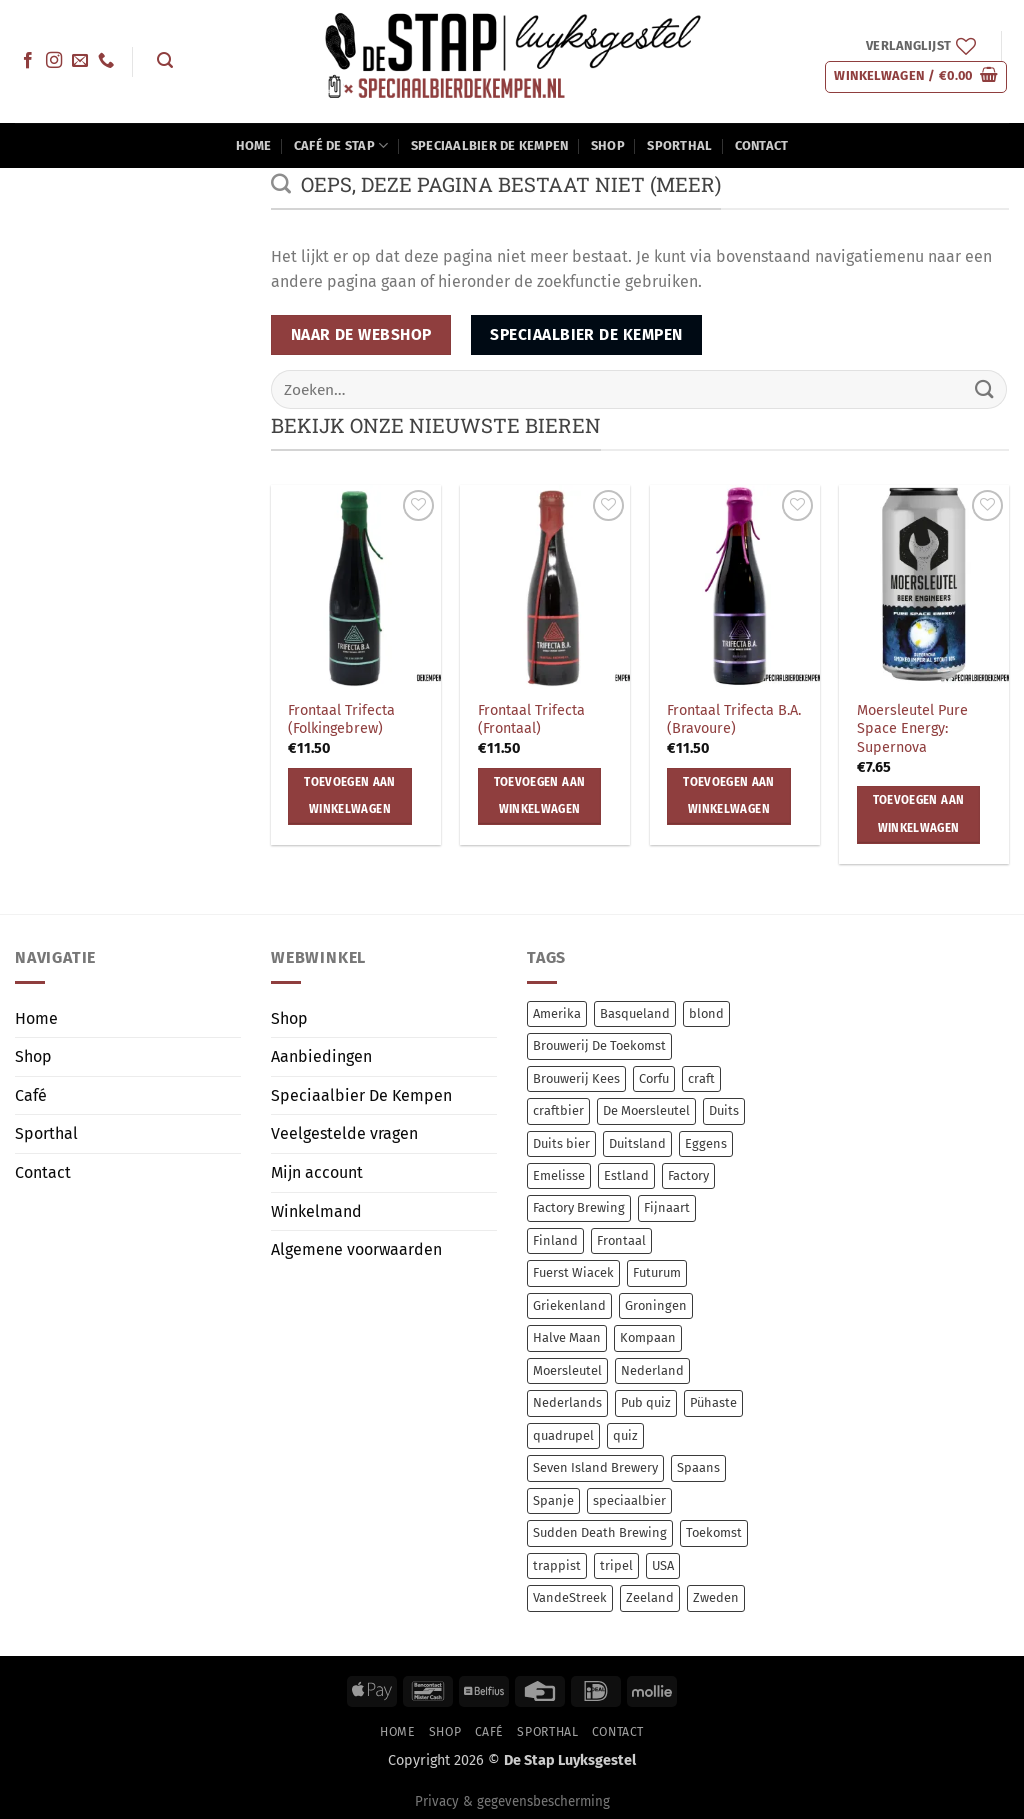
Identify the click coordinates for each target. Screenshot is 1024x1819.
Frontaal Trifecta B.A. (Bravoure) (734, 720)
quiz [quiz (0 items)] (625, 1435)
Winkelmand (316, 1211)
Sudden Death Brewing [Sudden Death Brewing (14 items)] (600, 1532)
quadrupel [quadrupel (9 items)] (563, 1435)
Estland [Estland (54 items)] (626, 1175)
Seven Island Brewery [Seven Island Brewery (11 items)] (595, 1467)
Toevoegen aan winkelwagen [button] (350, 796)
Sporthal (679, 145)
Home (254, 145)
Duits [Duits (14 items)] (724, 1110)
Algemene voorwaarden (356, 1249)
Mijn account (317, 1172)
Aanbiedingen (321, 1056)
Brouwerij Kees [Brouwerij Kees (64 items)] (576, 1078)
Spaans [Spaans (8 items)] (698, 1467)
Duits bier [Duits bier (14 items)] (561, 1143)
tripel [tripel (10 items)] (616, 1565)
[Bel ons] (106, 61)
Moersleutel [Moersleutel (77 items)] (567, 1370)
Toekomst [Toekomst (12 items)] (714, 1532)
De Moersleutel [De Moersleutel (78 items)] (646, 1110)
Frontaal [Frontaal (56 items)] (621, 1240)
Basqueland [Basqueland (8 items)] (635, 1013)
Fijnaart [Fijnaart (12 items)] (667, 1207)
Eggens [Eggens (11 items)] (706, 1143)
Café (31, 1095)
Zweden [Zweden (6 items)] (716, 1597)
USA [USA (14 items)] (663, 1565)
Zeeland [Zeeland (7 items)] (650, 1597)
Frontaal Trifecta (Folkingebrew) (341, 720)
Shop (608, 145)
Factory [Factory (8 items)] (688, 1175)
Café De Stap (341, 145)
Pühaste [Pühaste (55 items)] (713, 1402)
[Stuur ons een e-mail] (80, 61)
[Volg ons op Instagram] (54, 61)
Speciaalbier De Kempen (490, 145)
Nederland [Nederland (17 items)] (652, 1370)
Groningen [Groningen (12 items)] (656, 1305)
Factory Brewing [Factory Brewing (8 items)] (579, 1207)
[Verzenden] (985, 389)
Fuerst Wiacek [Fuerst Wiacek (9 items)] (573, 1272)
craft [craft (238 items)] (701, 1078)
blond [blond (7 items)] (706, 1013)
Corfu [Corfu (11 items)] (654, 1078)
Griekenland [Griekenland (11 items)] (569, 1305)
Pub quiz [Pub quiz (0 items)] (646, 1402)
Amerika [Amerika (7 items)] (557, 1013)
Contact (762, 145)
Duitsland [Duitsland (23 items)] (637, 1143)
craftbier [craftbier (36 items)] (558, 1110)
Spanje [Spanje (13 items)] (553, 1500)
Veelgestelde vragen (344, 1133)
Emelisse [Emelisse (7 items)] (559, 1175)
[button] (164, 60)
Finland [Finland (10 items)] (555, 1240)
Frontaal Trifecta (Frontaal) (531, 720)
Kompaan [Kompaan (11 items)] (648, 1337)
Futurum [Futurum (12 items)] (657, 1272)
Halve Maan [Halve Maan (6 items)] (567, 1337)
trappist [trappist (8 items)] (557, 1565)
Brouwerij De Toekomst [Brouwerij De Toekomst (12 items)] (599, 1045)
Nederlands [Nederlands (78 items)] (567, 1402)
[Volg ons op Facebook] (28, 61)
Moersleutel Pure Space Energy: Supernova (912, 729)
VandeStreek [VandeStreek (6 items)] (570, 1597)
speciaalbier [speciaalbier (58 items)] (629, 1500)
